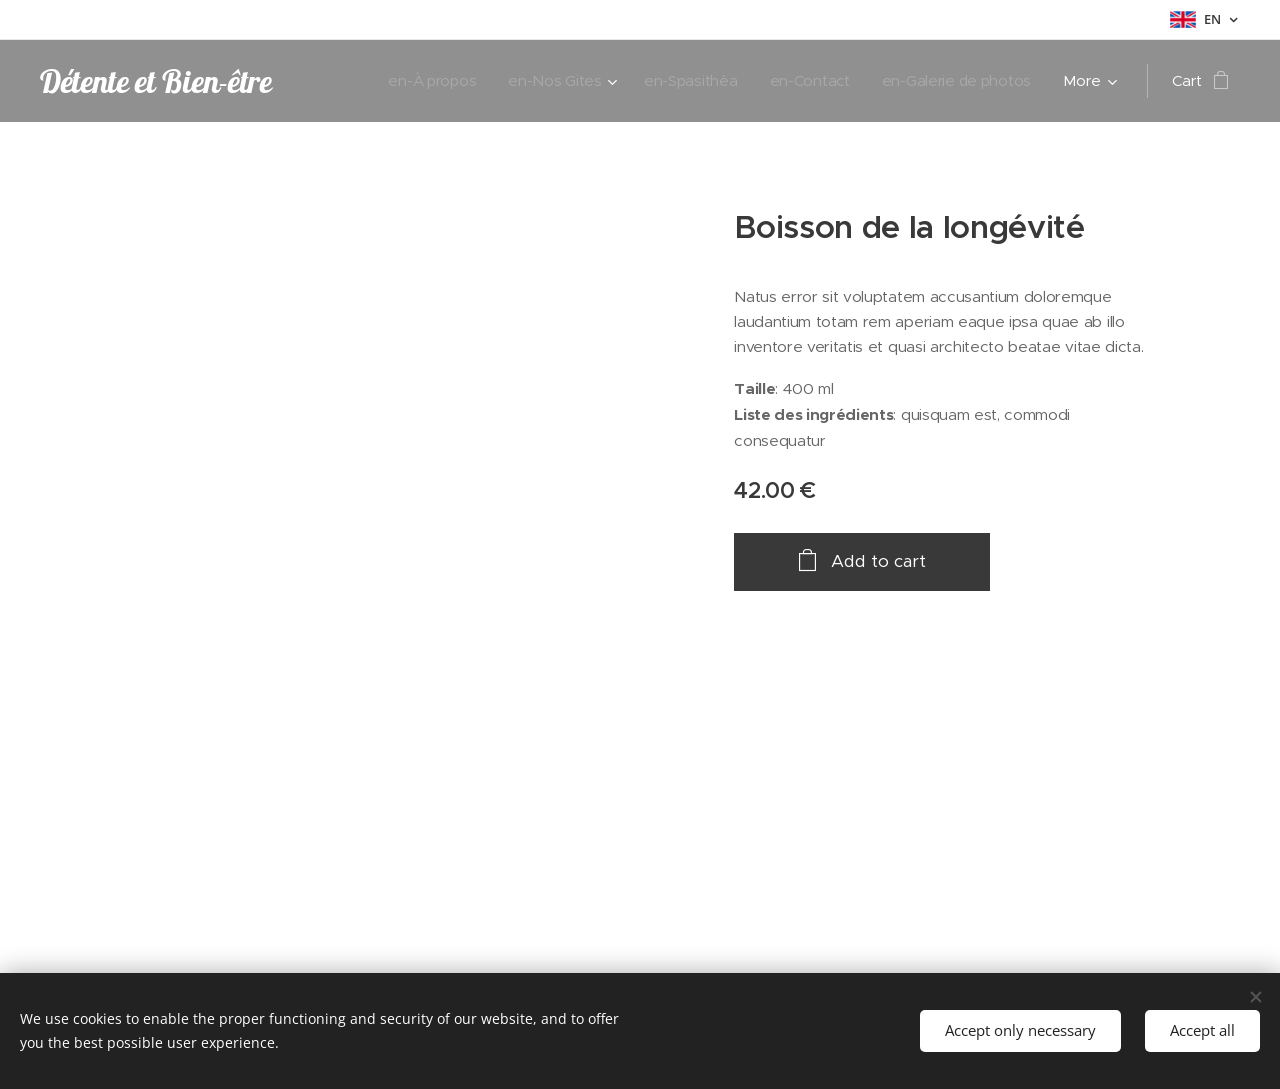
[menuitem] (421, 81)
